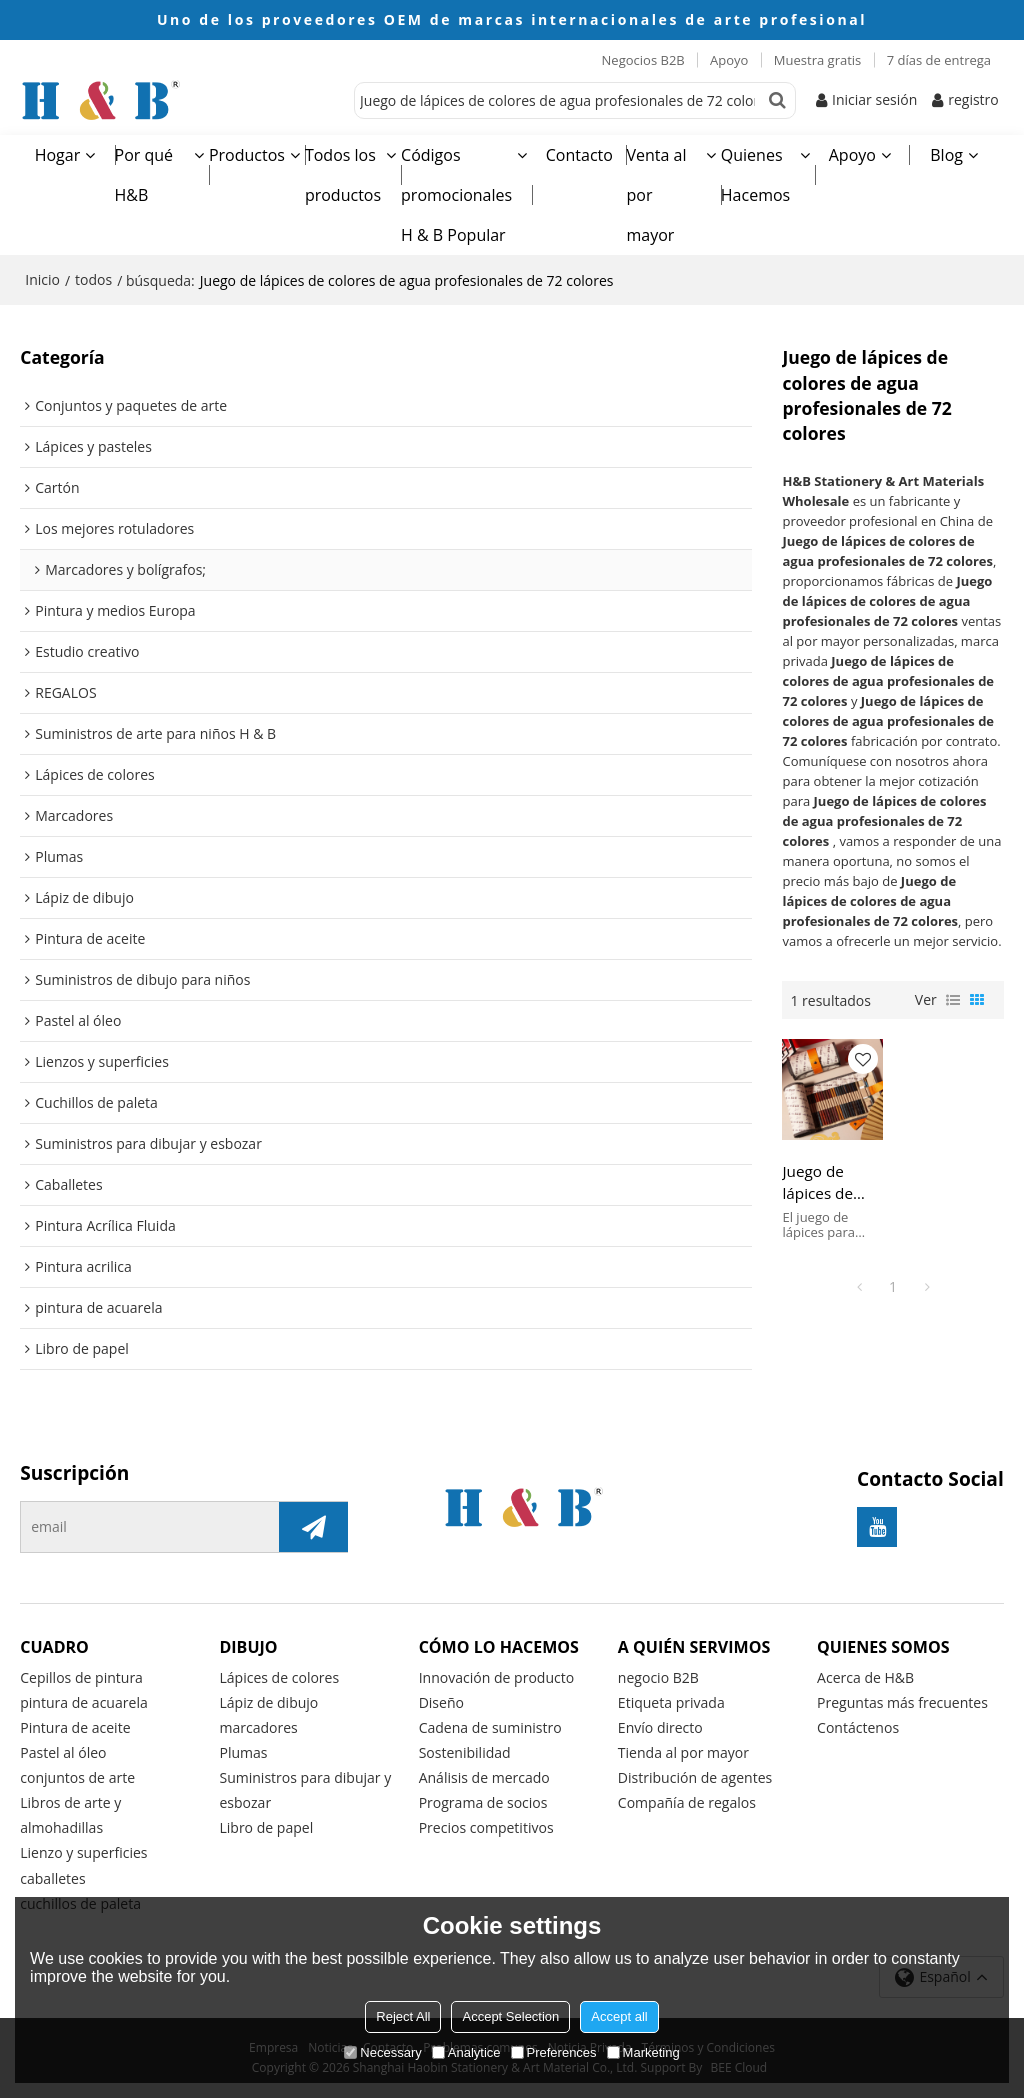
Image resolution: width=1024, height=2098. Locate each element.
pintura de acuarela (84, 1702)
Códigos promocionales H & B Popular (456, 195)
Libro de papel (266, 1827)
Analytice (466, 2052)
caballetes (52, 1878)
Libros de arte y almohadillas (70, 1815)
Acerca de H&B (865, 1677)
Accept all (619, 2016)
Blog (946, 155)
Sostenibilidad (465, 1752)
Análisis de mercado (484, 1777)
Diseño (441, 1702)
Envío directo (660, 1727)
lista (953, 1000)
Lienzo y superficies (83, 1852)
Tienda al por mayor (683, 1752)
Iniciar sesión (874, 99)
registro (973, 99)
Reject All (403, 2016)
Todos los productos (343, 175)
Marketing (643, 2052)
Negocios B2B (643, 60)
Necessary (382, 2052)
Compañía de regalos (687, 1802)
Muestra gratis (818, 60)
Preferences (554, 2052)
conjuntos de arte (77, 1777)
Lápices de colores (279, 1677)
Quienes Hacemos (755, 175)
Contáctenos (858, 1727)
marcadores (258, 1727)
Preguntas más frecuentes (902, 1702)
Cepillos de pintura (81, 1677)
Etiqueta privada (671, 1702)
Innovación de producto (497, 1677)
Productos (247, 155)
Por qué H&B (144, 175)
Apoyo (729, 60)
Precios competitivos (486, 1827)
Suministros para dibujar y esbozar (305, 1790)
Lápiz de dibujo (268, 1702)
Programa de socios (483, 1802)
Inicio (42, 279)
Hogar (58, 155)
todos (93, 279)
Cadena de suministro (490, 1727)
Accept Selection (510, 2016)
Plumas (243, 1752)
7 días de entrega (939, 60)
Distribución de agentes (695, 1777)
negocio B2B (658, 1677)
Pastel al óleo (63, 1752)
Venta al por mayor (656, 195)
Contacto (579, 155)
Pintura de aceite (75, 1727)
